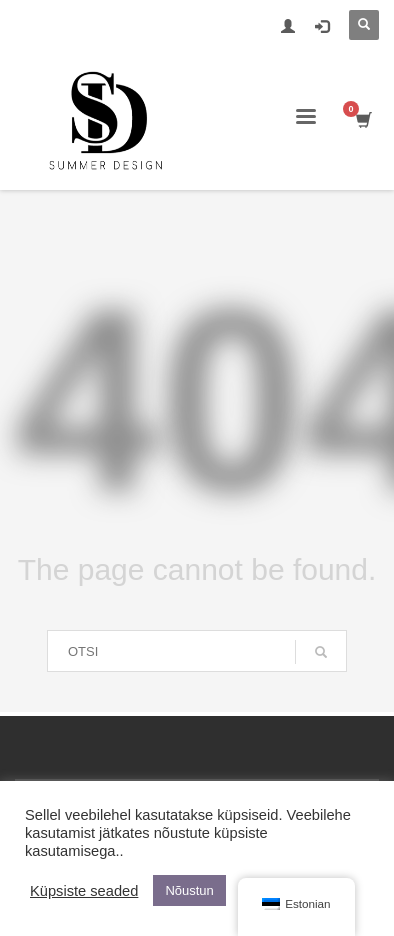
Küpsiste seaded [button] (84, 891)
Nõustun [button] (189, 890)
